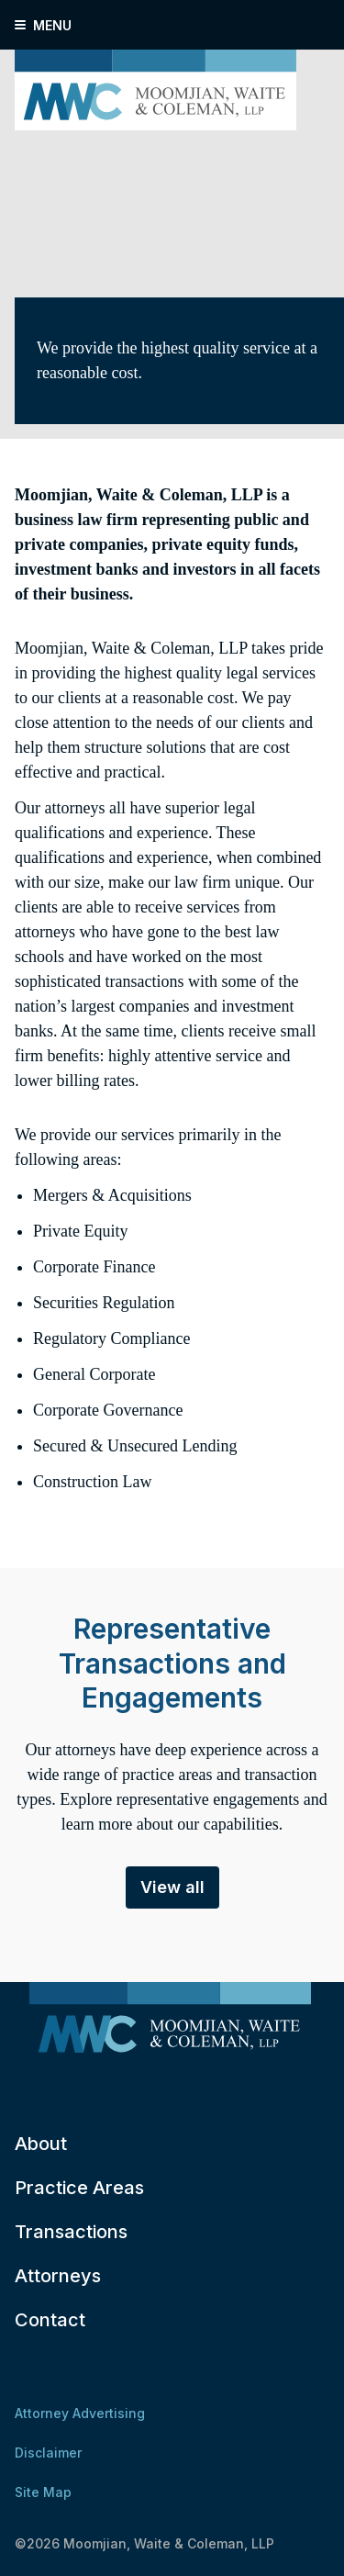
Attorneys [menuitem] (58, 2276)
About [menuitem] (41, 2144)
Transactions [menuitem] (71, 2232)
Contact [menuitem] (50, 2320)
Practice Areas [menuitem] (79, 2188)
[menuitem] (170, 2022)
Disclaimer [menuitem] (48, 2452)
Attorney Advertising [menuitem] (80, 2413)
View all (172, 1887)
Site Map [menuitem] (43, 2492)
